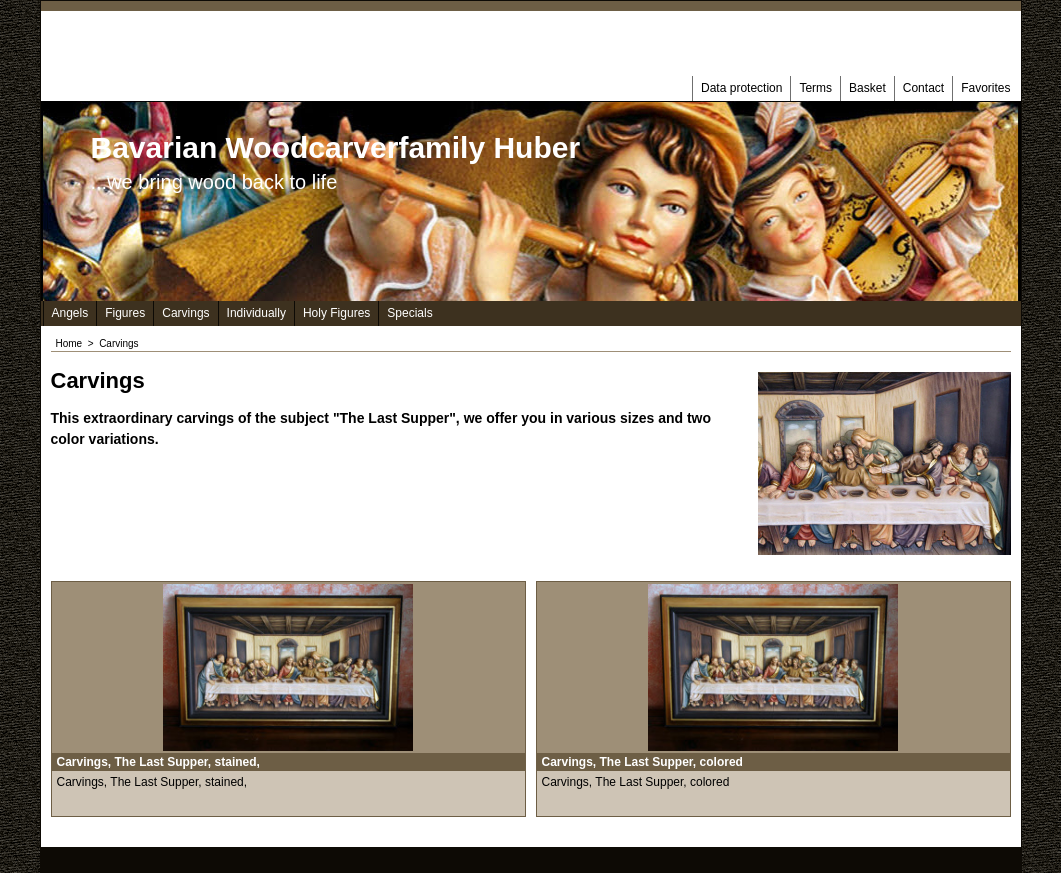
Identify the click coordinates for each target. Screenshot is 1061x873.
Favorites (985, 88)
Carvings (185, 313)
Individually (256, 313)
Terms (815, 88)
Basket (867, 88)
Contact (923, 88)
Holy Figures (336, 313)
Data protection (741, 88)
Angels (70, 313)
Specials (409, 313)
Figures (125, 313)
